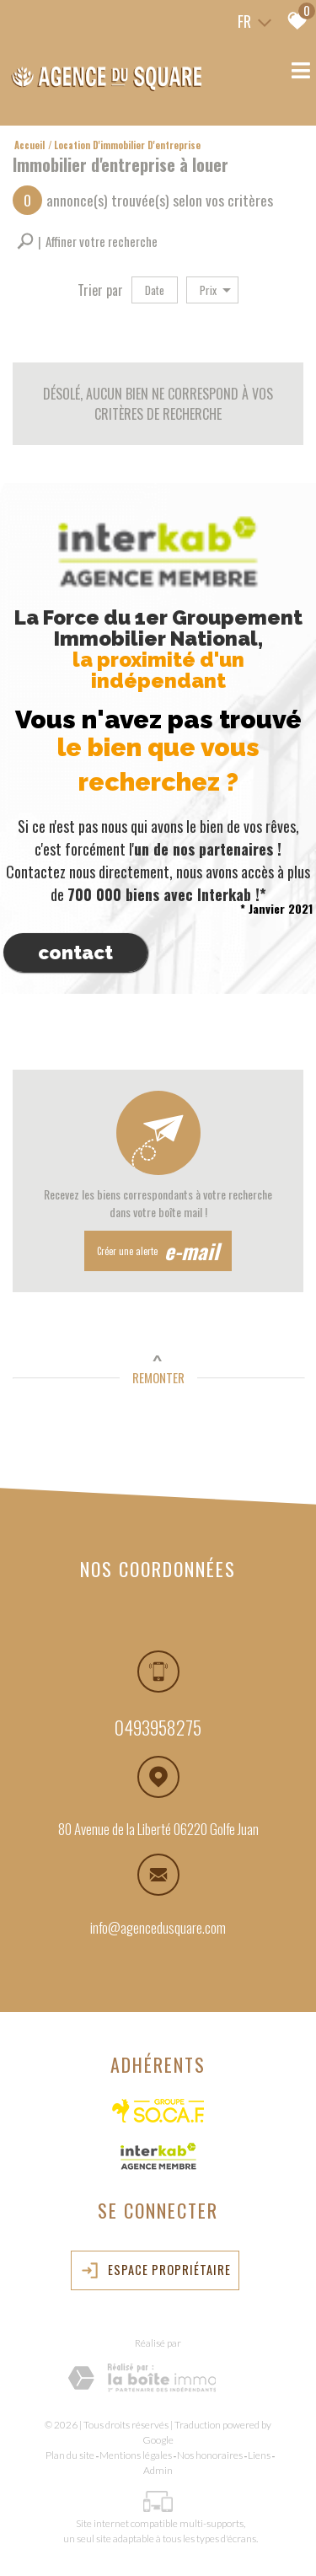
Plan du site (70, 2455)
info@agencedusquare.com (158, 1929)
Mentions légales (135, 2455)
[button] (87, 241)
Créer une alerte (158, 1251)
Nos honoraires (210, 2455)
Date (154, 290)
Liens (259, 2455)
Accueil (29, 145)
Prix (215, 290)
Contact (75, 952)
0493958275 (158, 1728)
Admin (158, 2470)
